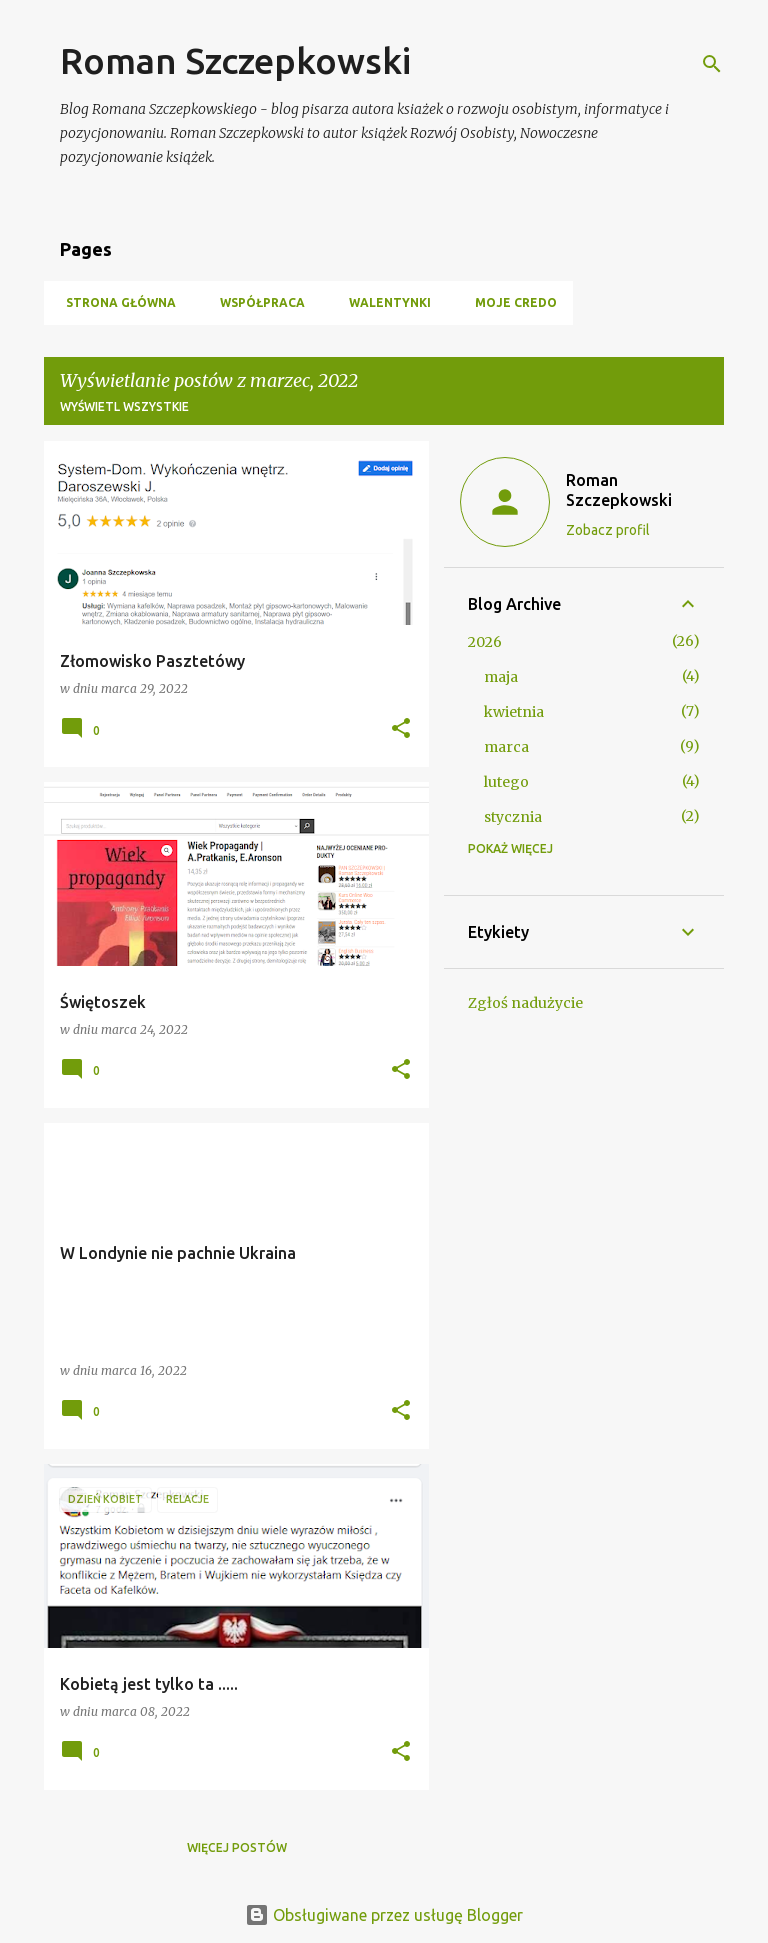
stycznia (513, 817)
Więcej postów (237, 1847)
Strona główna (115, 302)
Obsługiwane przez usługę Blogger (384, 1915)
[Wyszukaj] (712, 64)
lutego (506, 782)
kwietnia (514, 712)
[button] (401, 729)
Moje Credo (510, 302)
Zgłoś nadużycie (525, 1003)
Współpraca (256, 302)
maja (501, 677)
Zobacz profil (608, 530)
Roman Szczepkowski (235, 60)
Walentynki (384, 302)
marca (506, 747)
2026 (485, 642)
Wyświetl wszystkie (124, 406)
